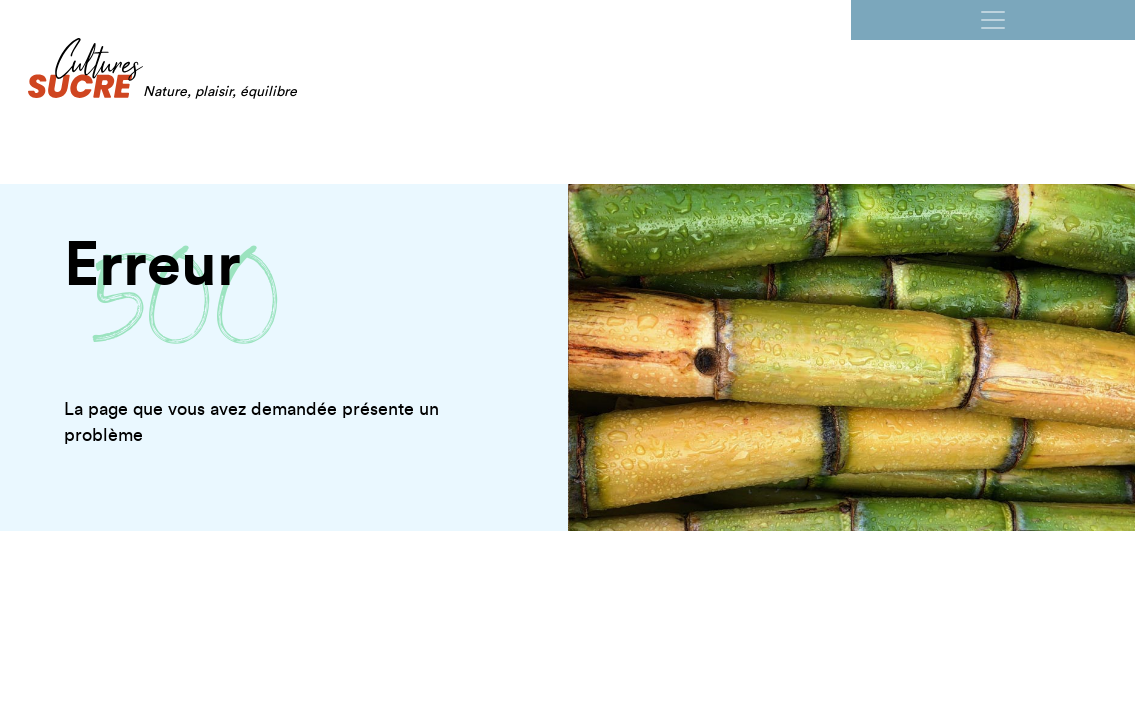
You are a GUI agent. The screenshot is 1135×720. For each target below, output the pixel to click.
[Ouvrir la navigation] (993, 20)
